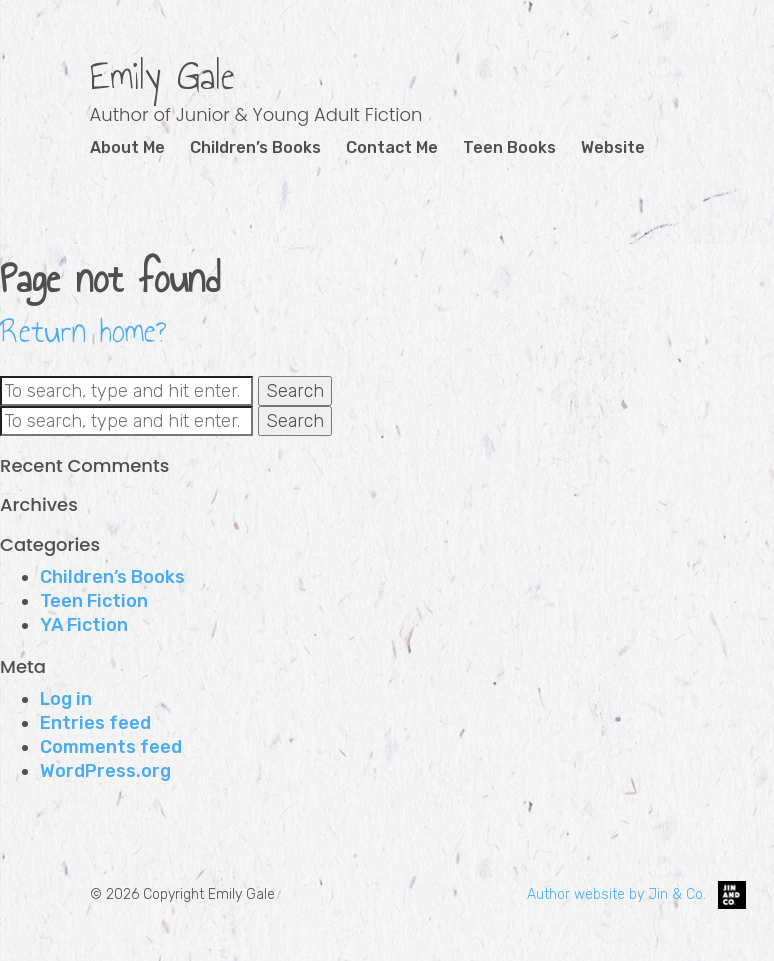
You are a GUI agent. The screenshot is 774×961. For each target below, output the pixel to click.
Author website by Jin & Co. (636, 894)
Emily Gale (162, 76)
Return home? (83, 331)
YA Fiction (84, 625)
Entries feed (95, 723)
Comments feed (111, 747)
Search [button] (295, 391)
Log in (66, 699)
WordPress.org (105, 771)
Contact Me (392, 147)
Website (613, 147)
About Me (127, 147)
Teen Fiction (94, 601)
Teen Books (509, 147)
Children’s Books (255, 147)
